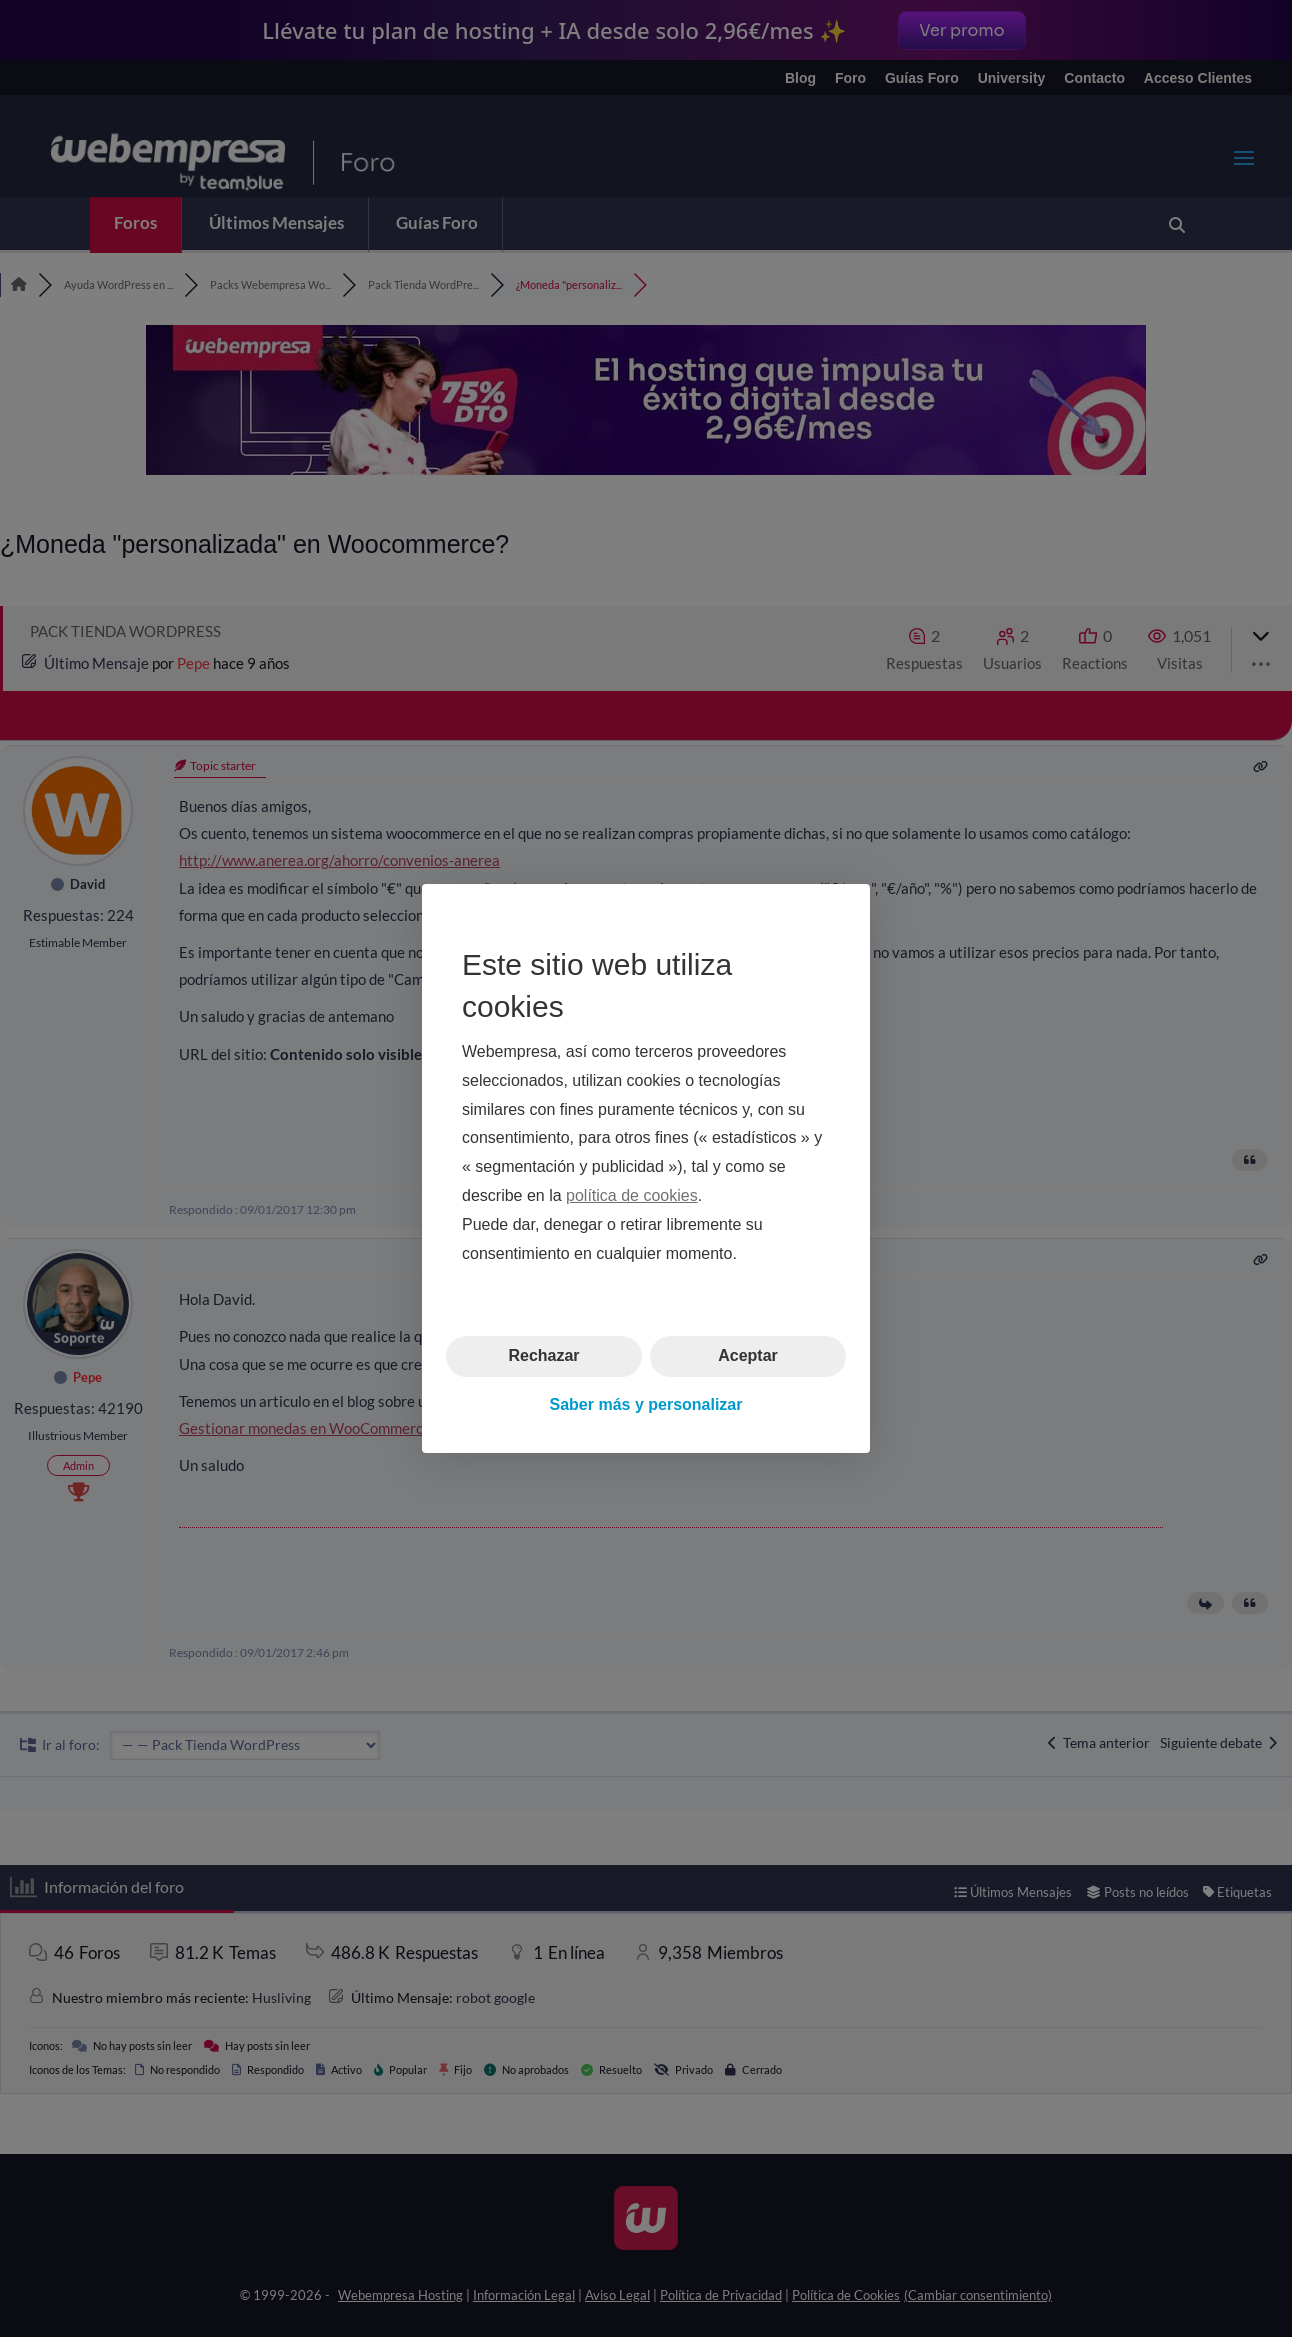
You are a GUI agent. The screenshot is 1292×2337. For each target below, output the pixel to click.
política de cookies (632, 1195)
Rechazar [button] (543, 1355)
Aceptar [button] (748, 1355)
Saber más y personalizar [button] (646, 1404)
